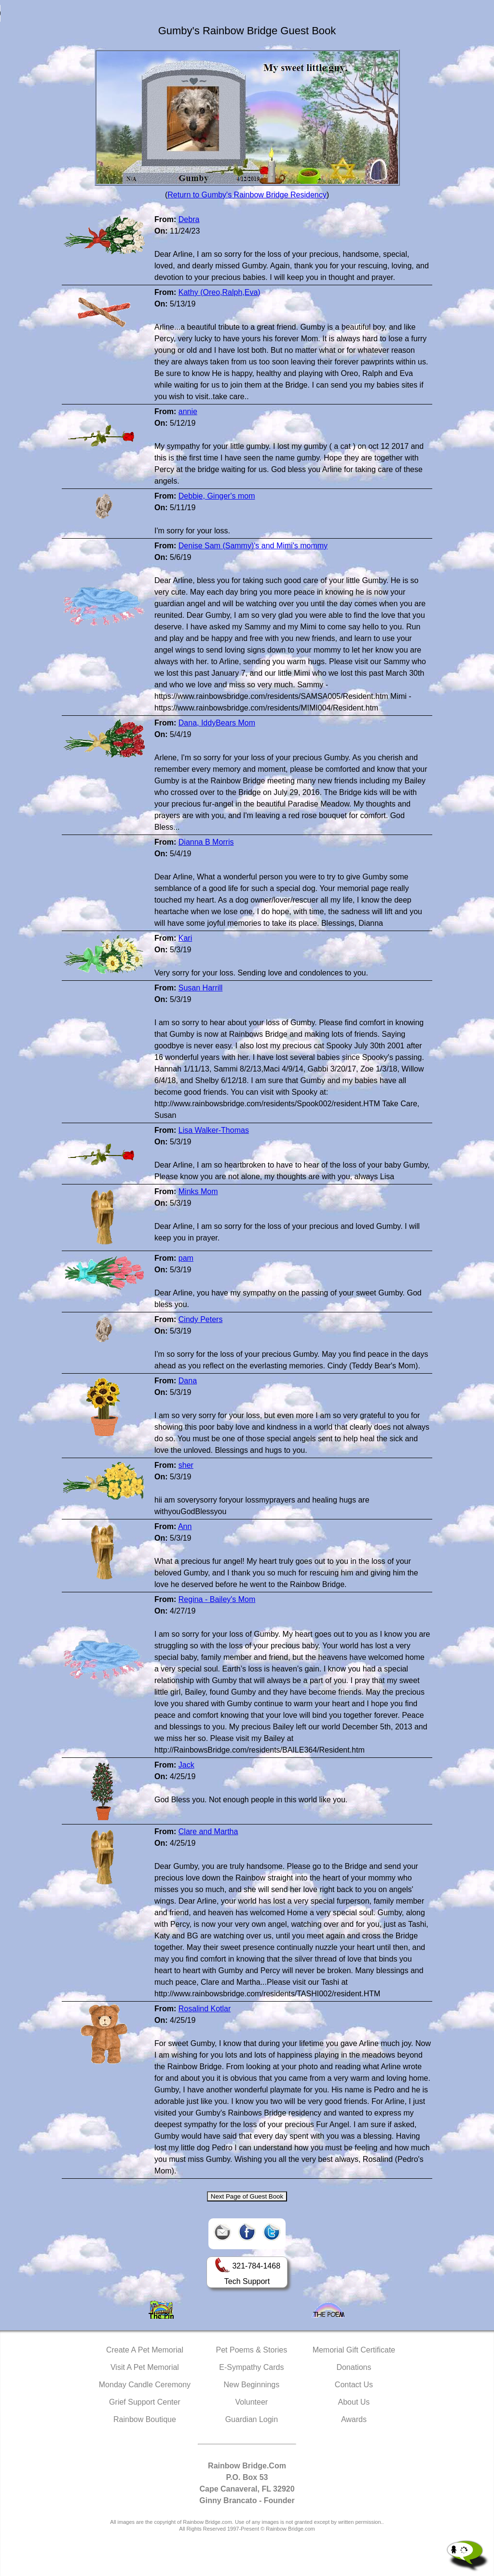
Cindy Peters (200, 1319)
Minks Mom (198, 1191)
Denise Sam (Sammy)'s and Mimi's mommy (253, 546)
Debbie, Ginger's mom (216, 496)
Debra (189, 219)
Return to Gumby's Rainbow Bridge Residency (246, 195)
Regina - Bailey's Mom (217, 1599)
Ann (185, 1526)
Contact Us (354, 2385)
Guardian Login (251, 2419)
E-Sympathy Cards (251, 2367)
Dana (187, 1381)
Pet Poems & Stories (252, 2350)
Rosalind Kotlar (204, 2009)
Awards (354, 2419)
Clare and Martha (208, 1831)
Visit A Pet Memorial (144, 2367)
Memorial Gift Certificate (354, 2350)
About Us (354, 2402)
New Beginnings (252, 2385)
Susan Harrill (200, 988)
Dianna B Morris (206, 842)
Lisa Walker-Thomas (213, 1130)
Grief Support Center (144, 2402)
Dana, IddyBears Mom (216, 723)
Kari (185, 938)
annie (187, 411)
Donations (353, 2367)
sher (185, 1465)
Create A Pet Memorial (144, 2350)
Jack (186, 1765)
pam (185, 1258)
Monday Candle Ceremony (145, 2385)
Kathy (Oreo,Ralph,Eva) (219, 292)
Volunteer (251, 2402)
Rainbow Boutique (144, 2419)
